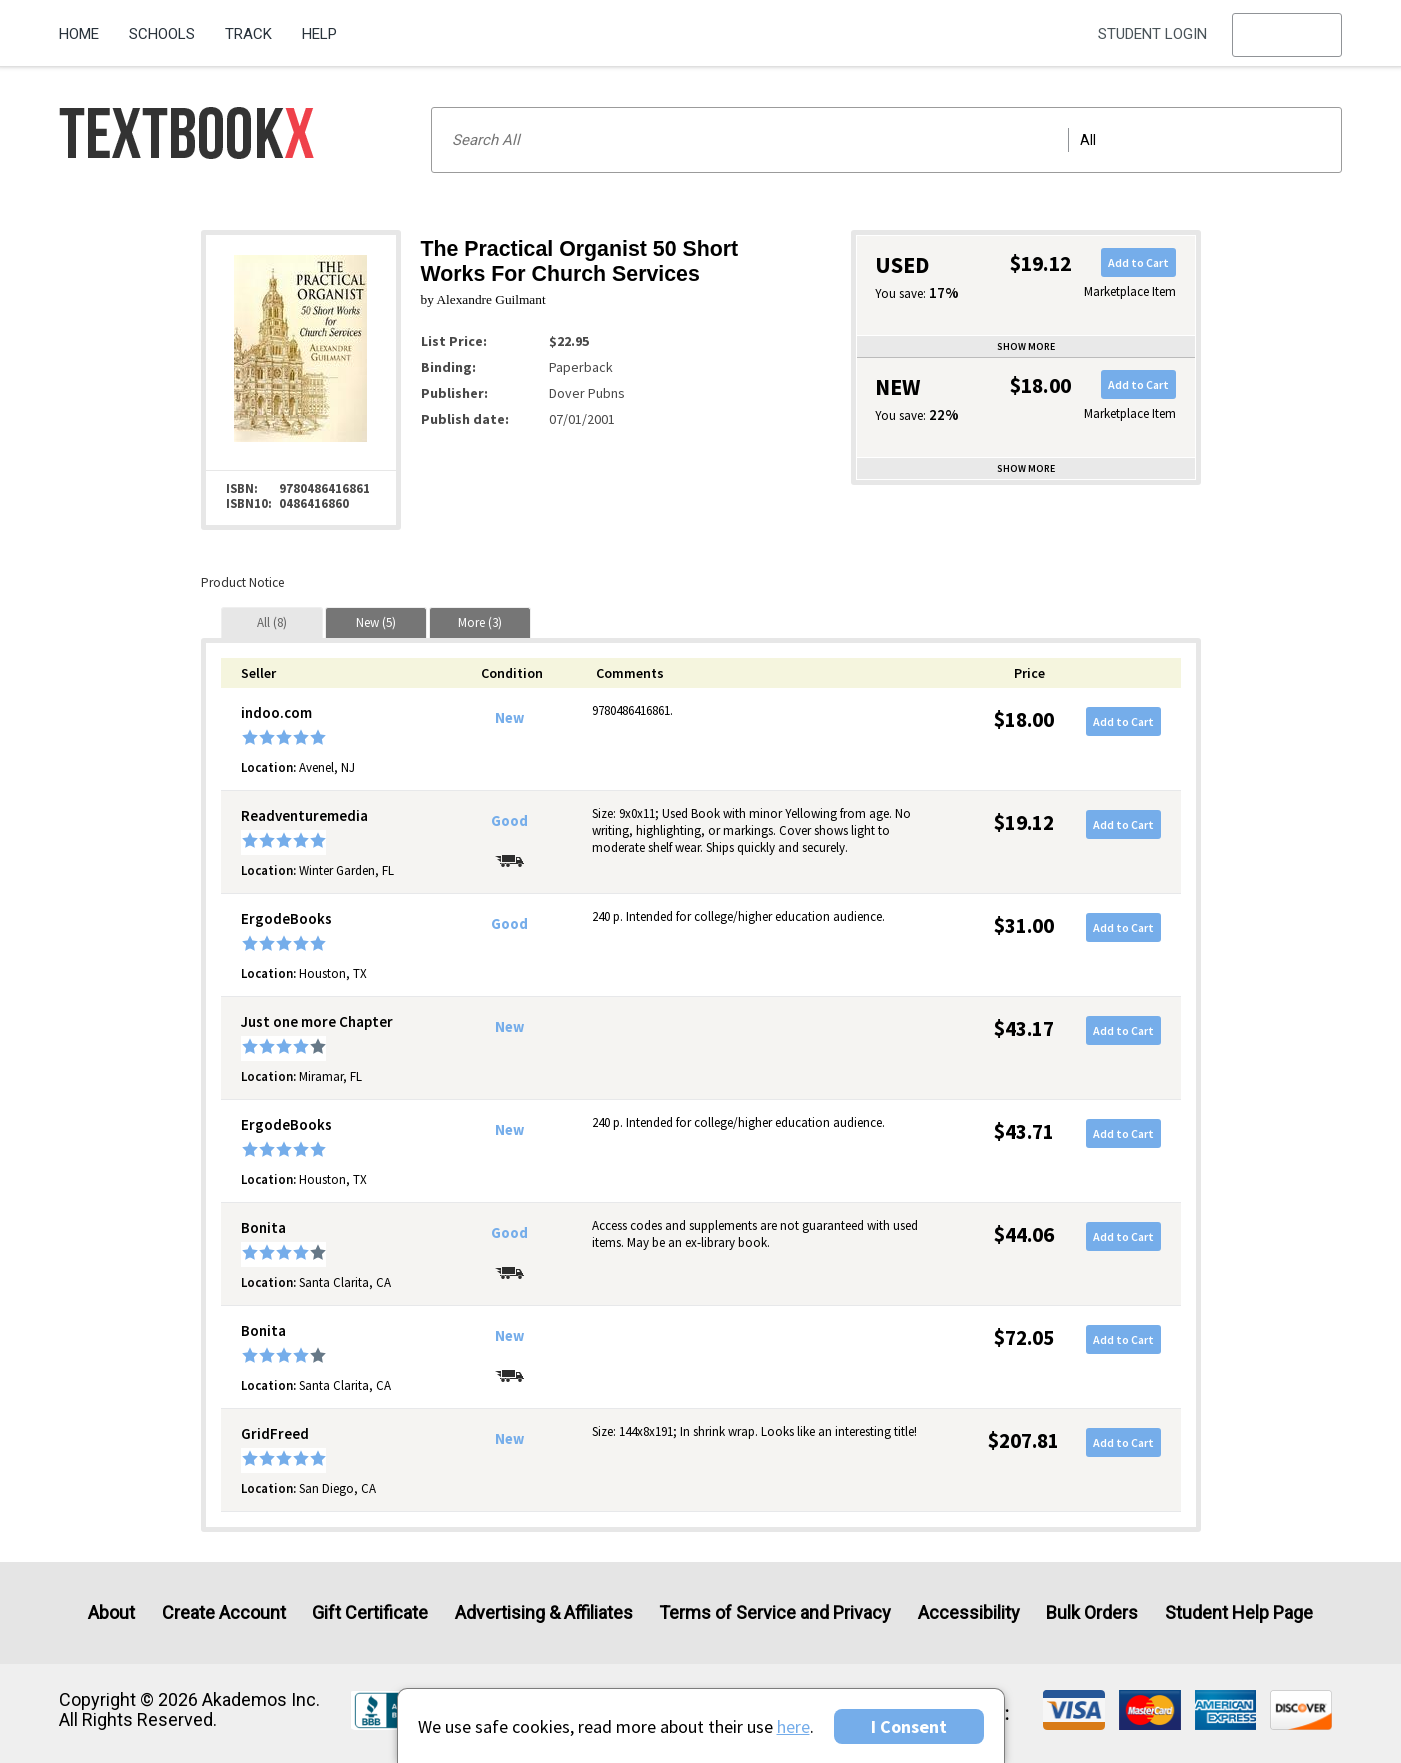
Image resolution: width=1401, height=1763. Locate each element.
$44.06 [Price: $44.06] (1024, 1234)
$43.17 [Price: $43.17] (1024, 1028)
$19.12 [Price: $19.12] (1024, 822)
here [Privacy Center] (793, 1726)
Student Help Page (1239, 1612)
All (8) (272, 622)
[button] (1287, 35)
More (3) (480, 622)
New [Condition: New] (509, 718)
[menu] (1287, 35)
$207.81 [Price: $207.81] (1023, 1440)
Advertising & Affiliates (544, 1612)
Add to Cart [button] (1138, 262)
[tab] (272, 622)
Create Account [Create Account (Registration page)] (224, 1612)
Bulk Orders (1092, 1612)
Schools (162, 34)
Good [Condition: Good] (509, 821)
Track (248, 34)
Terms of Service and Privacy (775, 1612)
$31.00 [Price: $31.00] (1024, 925)
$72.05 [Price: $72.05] (1024, 1337)
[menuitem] (86, 27)
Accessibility (969, 1612)
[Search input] (886, 140)
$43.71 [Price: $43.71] (1024, 1131)
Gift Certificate (370, 1612)
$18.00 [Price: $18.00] (1024, 719)
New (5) (376, 622)
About (111, 1612)
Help (319, 34)
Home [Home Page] (79, 34)
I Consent (909, 1726)
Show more (1026, 346)
